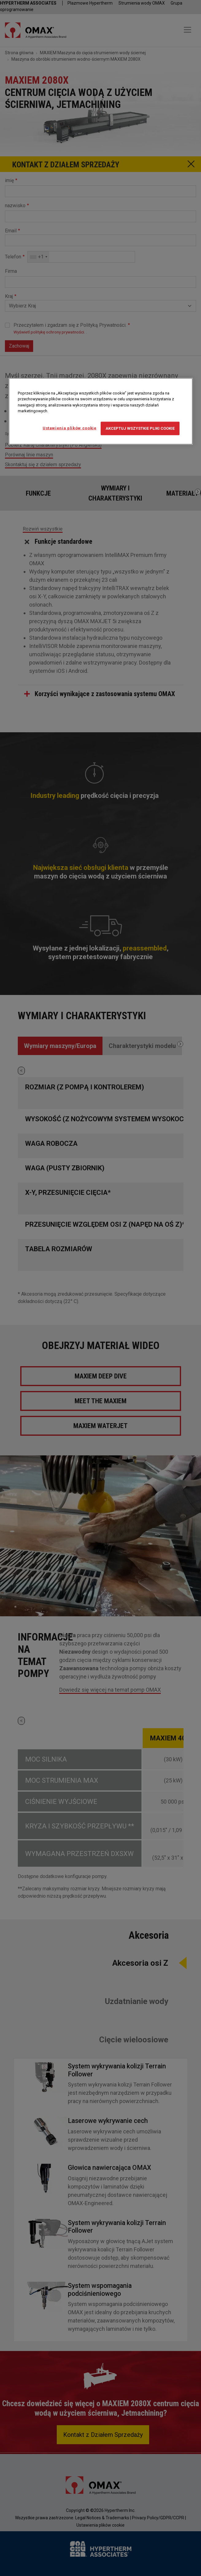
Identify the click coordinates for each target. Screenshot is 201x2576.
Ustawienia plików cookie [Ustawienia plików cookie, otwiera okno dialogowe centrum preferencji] (70, 427)
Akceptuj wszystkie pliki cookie (140, 428)
